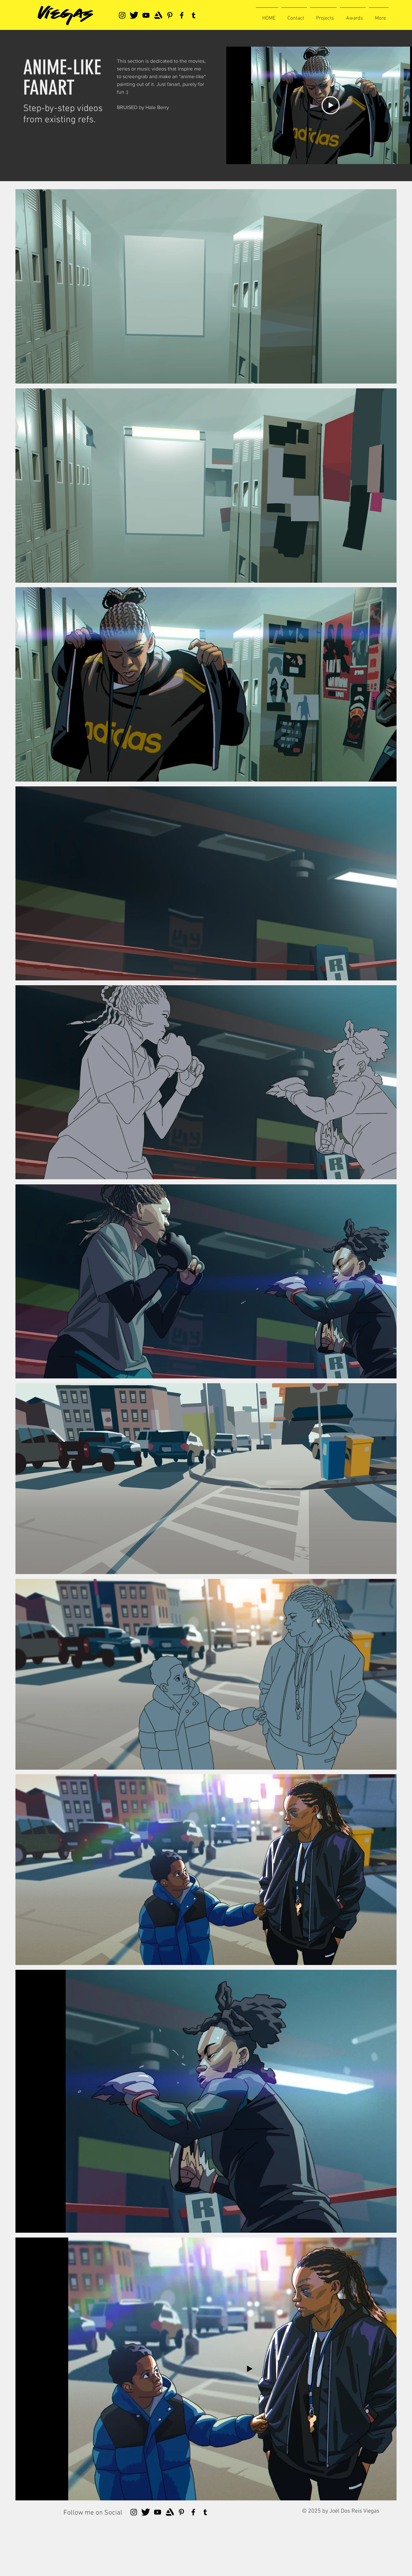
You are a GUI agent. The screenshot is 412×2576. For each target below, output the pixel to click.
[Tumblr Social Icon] (193, 15)
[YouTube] (146, 15)
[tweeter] (134, 15)
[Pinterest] (169, 15)
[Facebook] (181, 15)
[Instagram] (122, 15)
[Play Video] (331, 105)
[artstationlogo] (158, 15)
